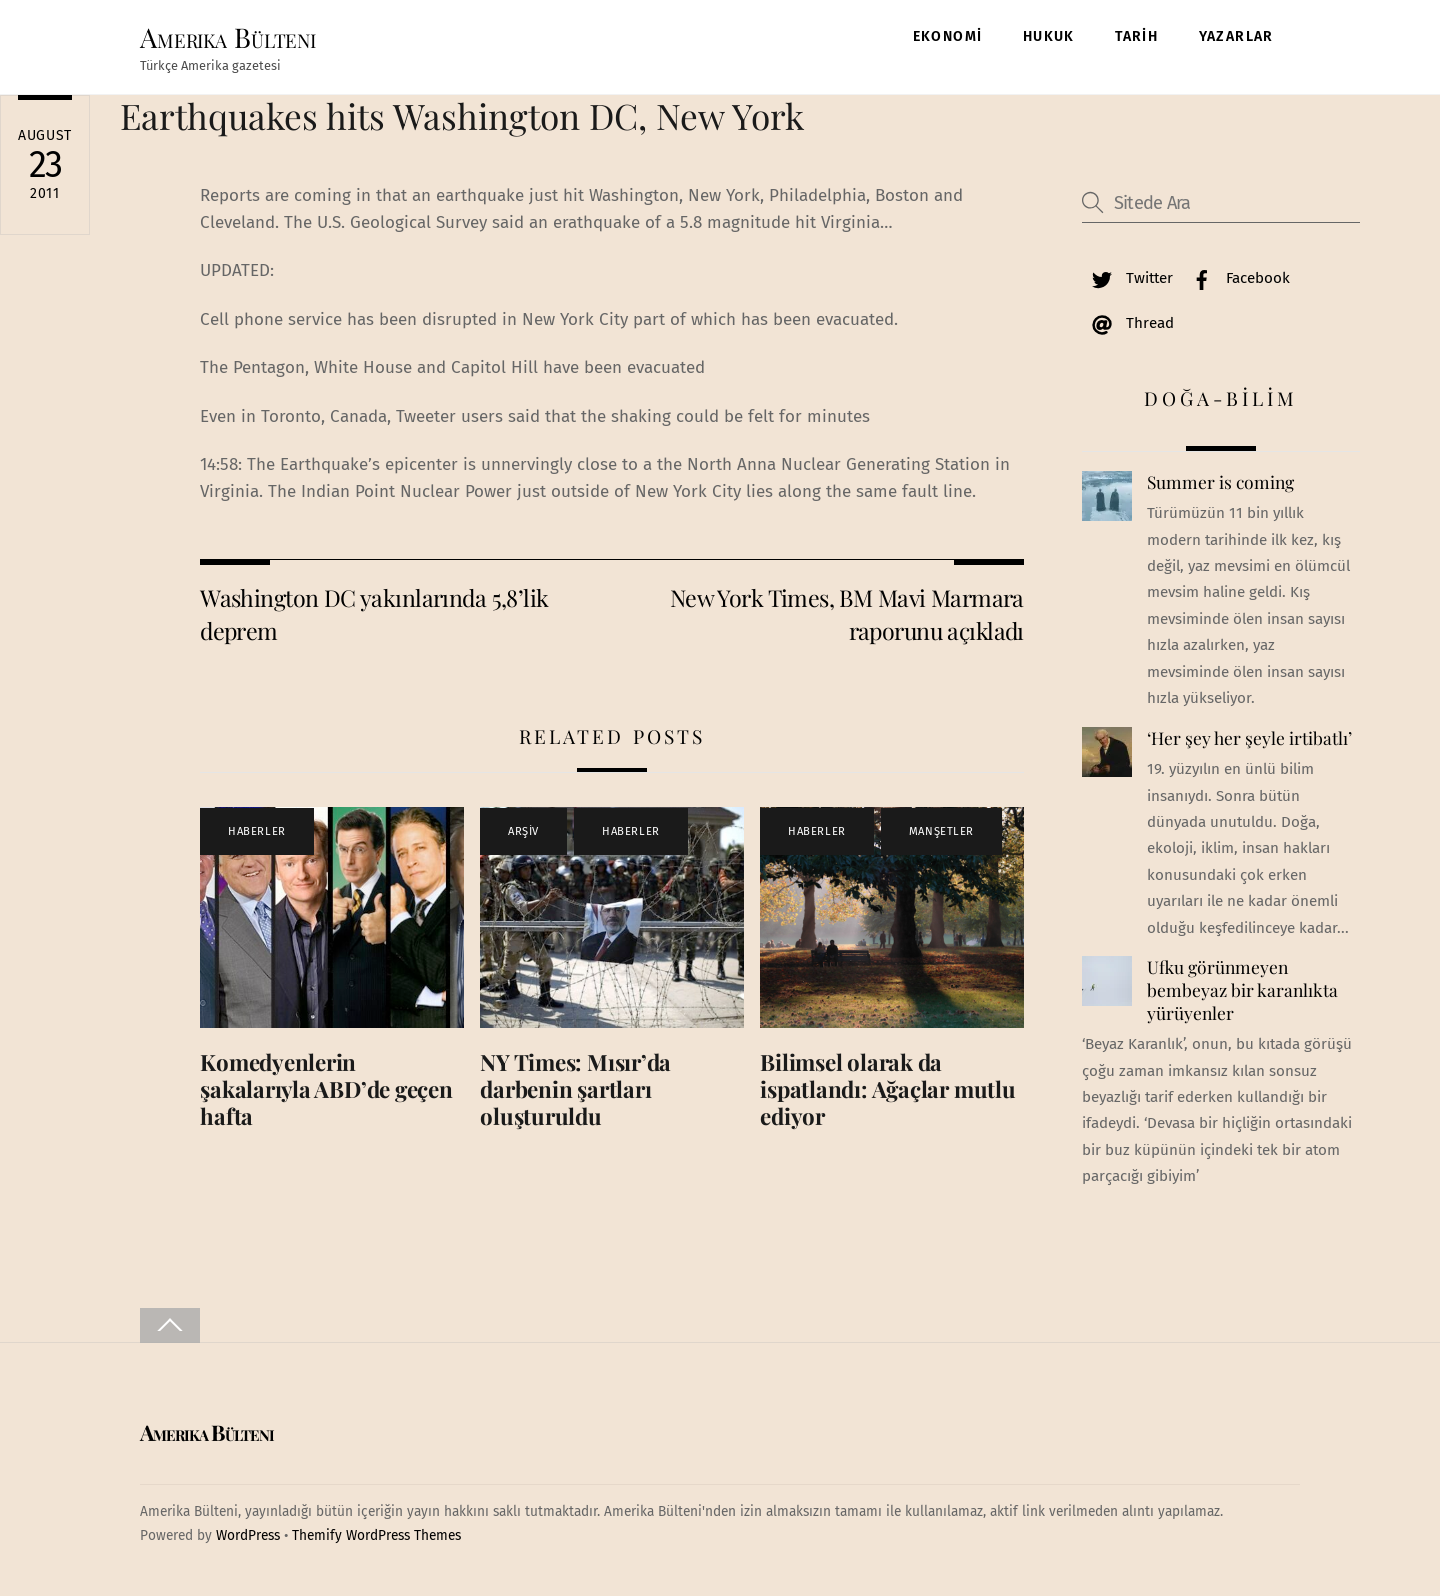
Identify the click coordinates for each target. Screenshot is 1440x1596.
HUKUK (1049, 36)
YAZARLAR (1236, 36)
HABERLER (256, 831)
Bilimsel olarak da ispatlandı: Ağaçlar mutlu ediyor (887, 1089)
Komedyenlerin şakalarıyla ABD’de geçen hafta (326, 1089)
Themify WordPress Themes (376, 1535)
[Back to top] (170, 1325)
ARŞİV (523, 831)
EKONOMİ (948, 36)
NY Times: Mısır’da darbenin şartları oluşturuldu (575, 1089)
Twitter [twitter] (1127, 278)
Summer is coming (1220, 482)
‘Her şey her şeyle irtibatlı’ (1249, 738)
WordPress (248, 1535)
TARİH (1136, 36)
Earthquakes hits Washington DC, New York (462, 115)
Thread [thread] (1128, 323)
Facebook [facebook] (1236, 278)
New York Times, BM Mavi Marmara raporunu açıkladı (847, 613)
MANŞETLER (941, 831)
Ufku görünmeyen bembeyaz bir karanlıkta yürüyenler (1242, 989)
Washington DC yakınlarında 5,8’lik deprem (374, 613)
